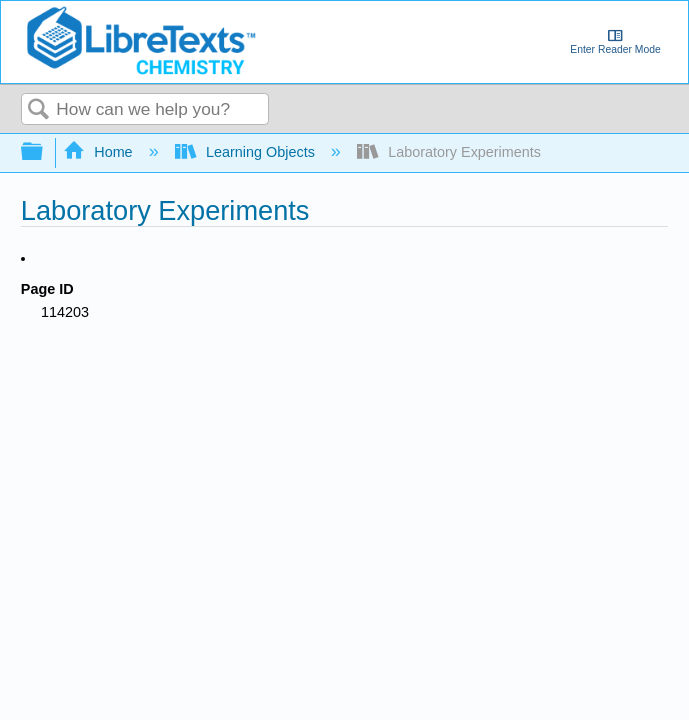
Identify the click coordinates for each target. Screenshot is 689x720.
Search (39, 110)
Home (100, 152)
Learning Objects (247, 152)
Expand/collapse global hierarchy (45, 152)
